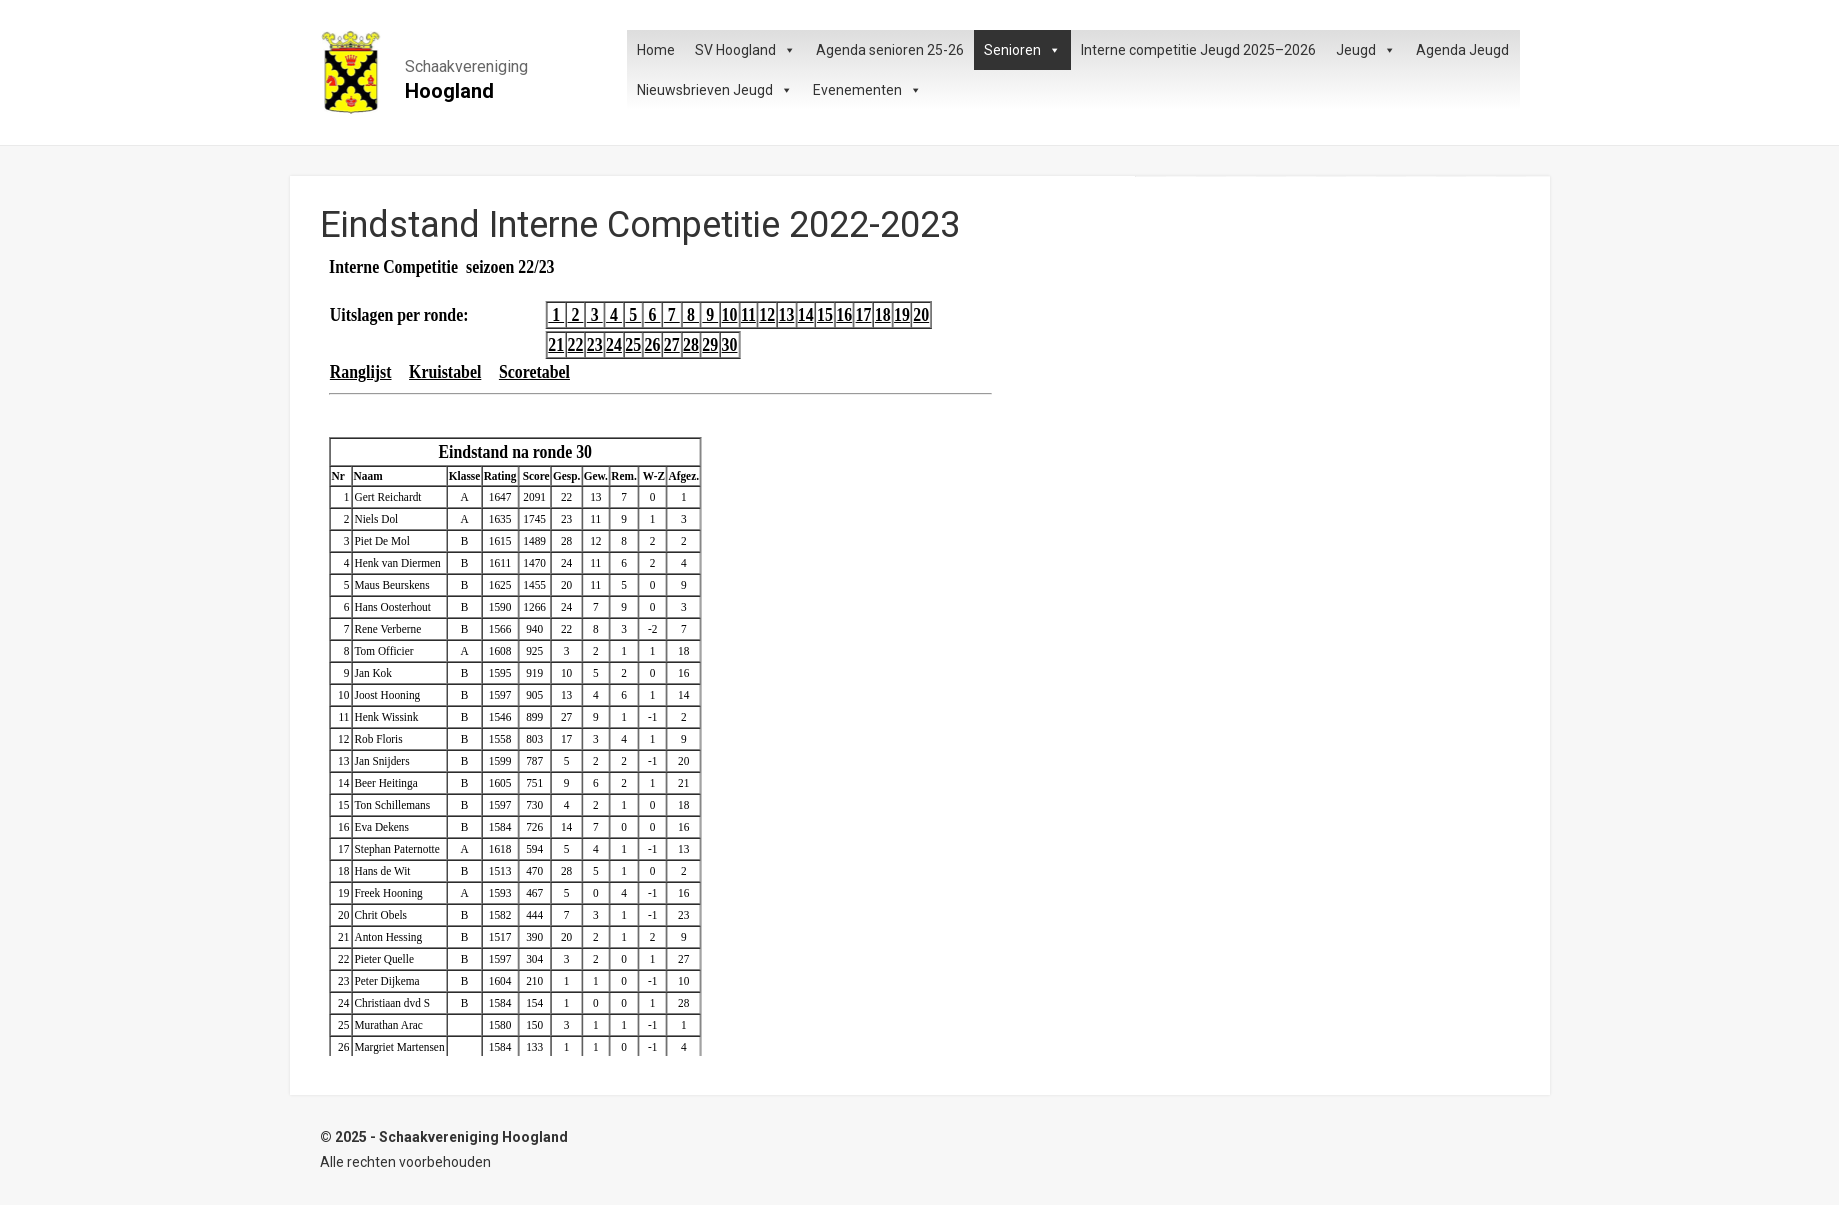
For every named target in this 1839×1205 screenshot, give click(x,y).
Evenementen (867, 90)
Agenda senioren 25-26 (890, 50)
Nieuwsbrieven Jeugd (715, 90)
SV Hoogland (745, 50)
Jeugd (1366, 50)
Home (656, 50)
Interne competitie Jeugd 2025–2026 (1198, 50)
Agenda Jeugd (1462, 50)
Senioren (1022, 50)
